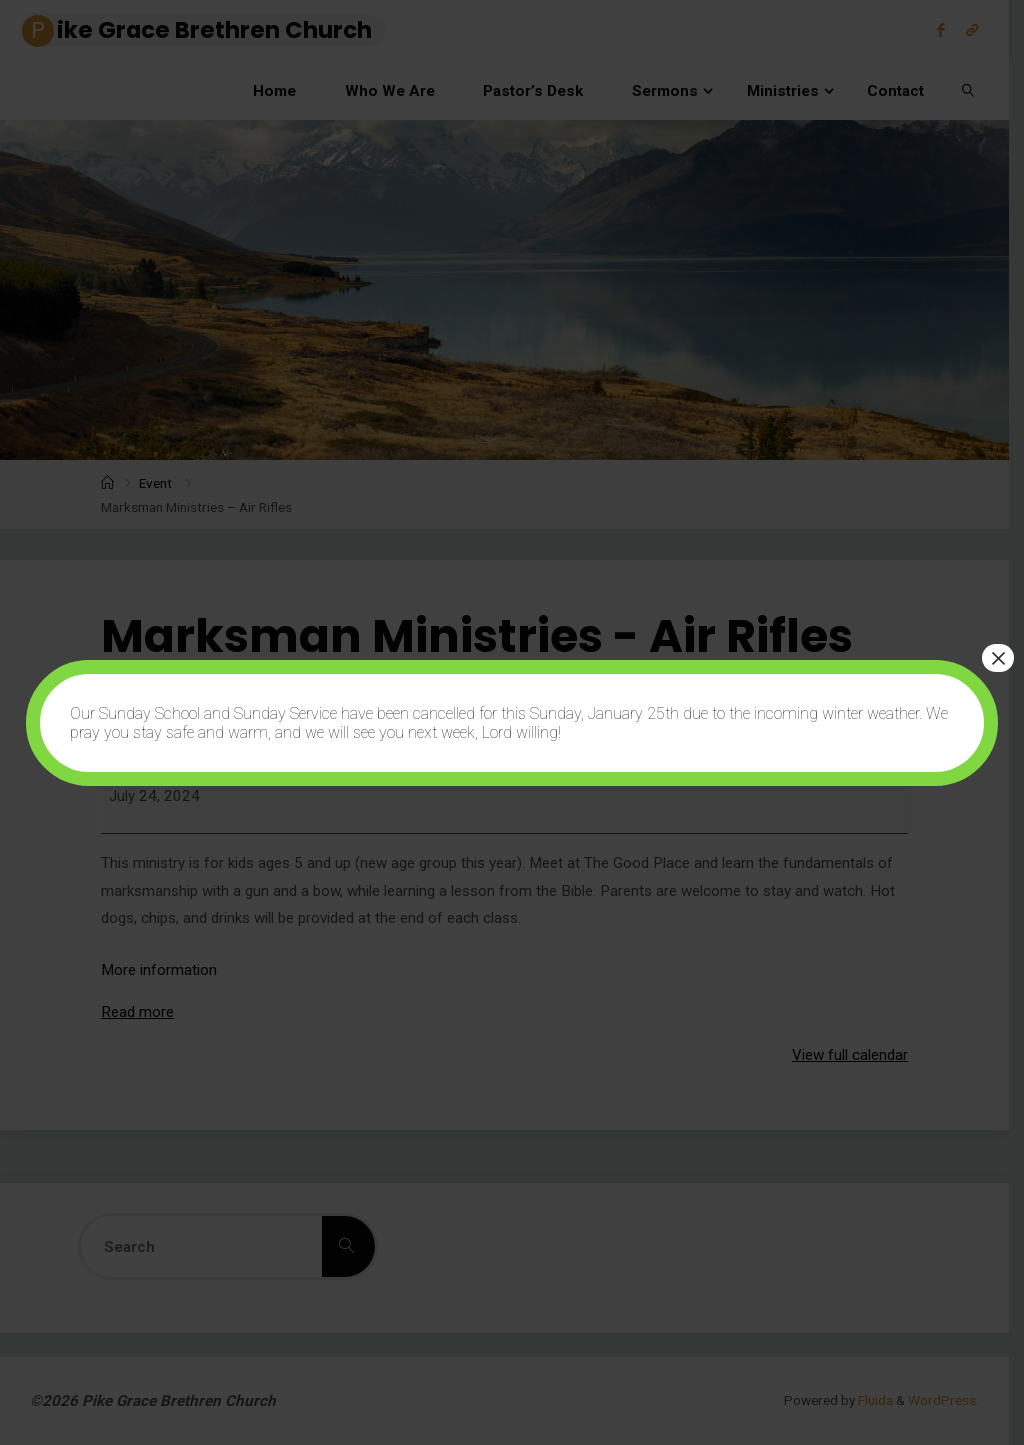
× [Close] (998, 658)
